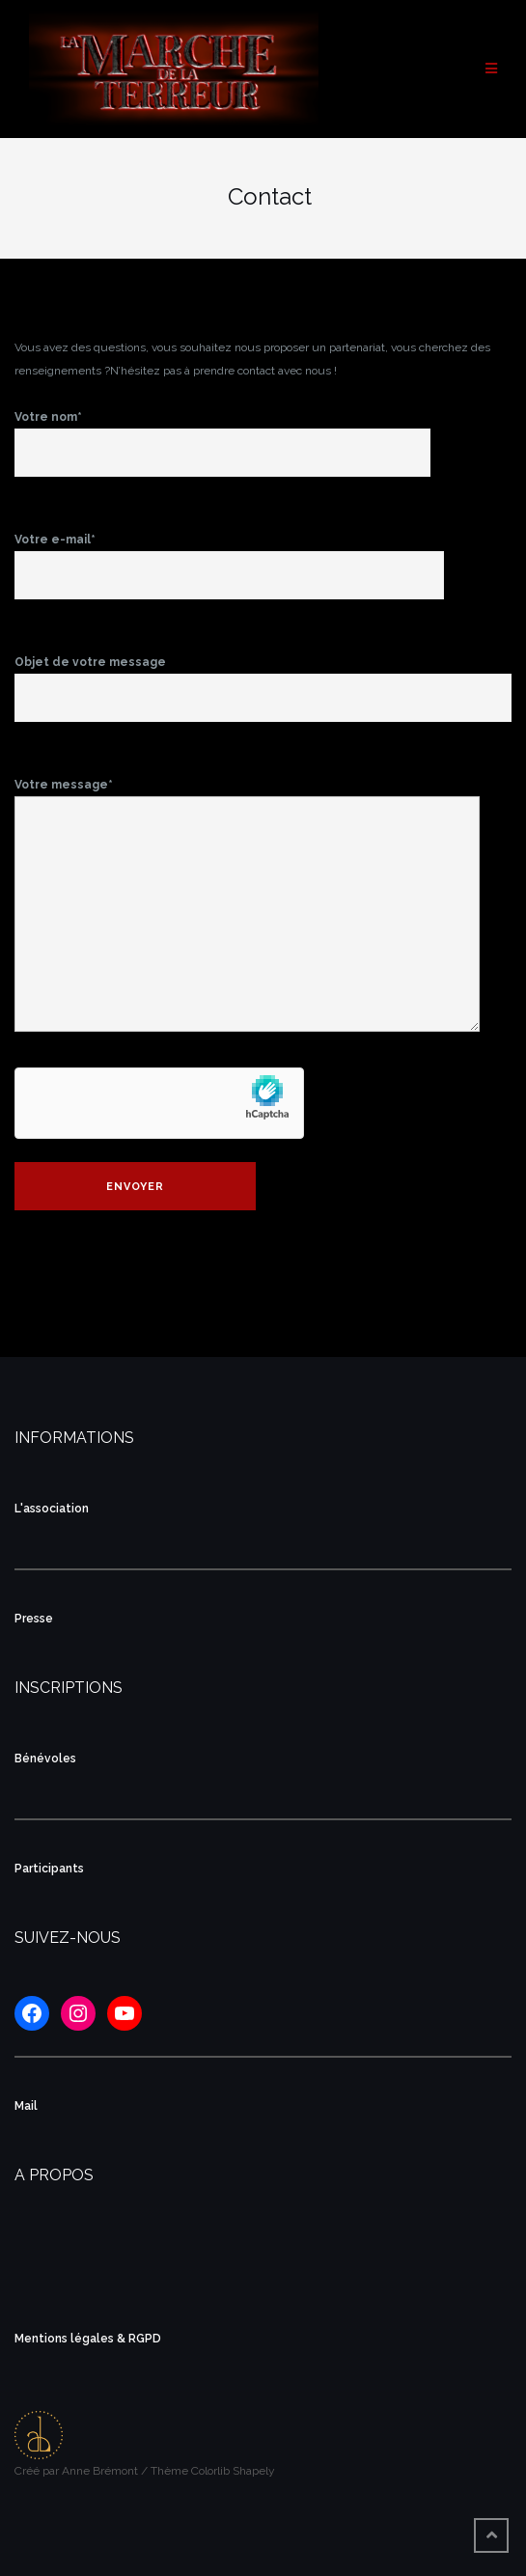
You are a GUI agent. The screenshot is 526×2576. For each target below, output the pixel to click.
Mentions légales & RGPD (87, 2338)
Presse (33, 1618)
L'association (51, 1508)
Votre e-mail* (229, 558)
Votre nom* (222, 435)
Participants (49, 1868)
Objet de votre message (263, 680)
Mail (26, 2106)
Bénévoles (45, 1758)
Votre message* (247, 906)
